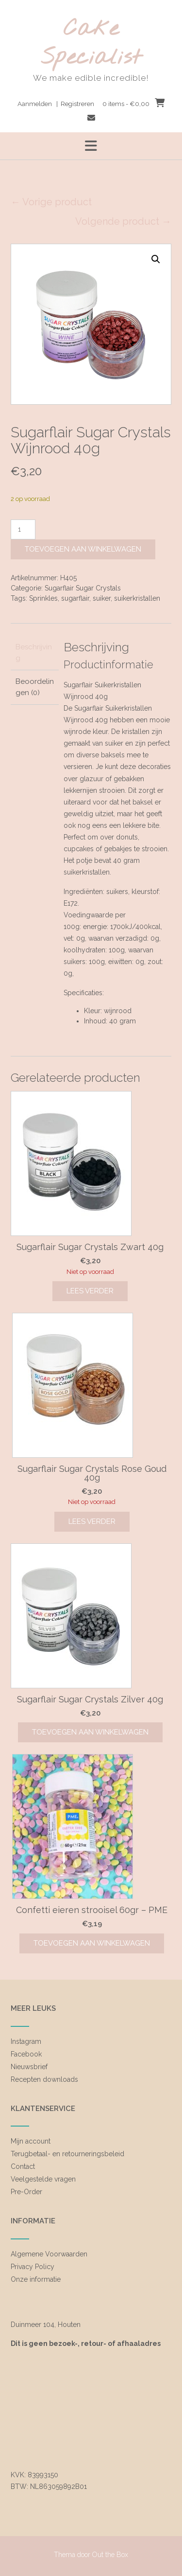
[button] (156, 259)
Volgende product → (123, 221)
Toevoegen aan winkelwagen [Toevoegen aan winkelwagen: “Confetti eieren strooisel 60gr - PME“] (91, 1943)
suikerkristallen (137, 598)
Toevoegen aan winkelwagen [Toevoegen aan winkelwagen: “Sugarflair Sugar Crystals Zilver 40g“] (90, 1732)
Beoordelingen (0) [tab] (35, 687)
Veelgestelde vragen (43, 2179)
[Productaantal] (23, 529)
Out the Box (110, 2554)
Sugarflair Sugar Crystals (83, 588)
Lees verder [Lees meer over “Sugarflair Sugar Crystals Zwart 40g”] (90, 1291)
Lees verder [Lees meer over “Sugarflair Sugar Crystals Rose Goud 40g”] (92, 1521)
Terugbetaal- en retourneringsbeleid (67, 2154)
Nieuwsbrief (29, 2067)
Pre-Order (26, 2192)
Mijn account (30, 2141)
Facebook (26, 2054)
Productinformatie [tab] (108, 664)
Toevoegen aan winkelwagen (83, 549)
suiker (102, 598)
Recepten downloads (44, 2079)
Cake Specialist (91, 43)
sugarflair (75, 598)
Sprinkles (43, 598)
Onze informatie (36, 2279)
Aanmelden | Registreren (55, 103)
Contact (23, 2166)
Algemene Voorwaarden (49, 2254)
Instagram (26, 2041)
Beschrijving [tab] (34, 652)
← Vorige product (51, 202)
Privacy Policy (32, 2267)
